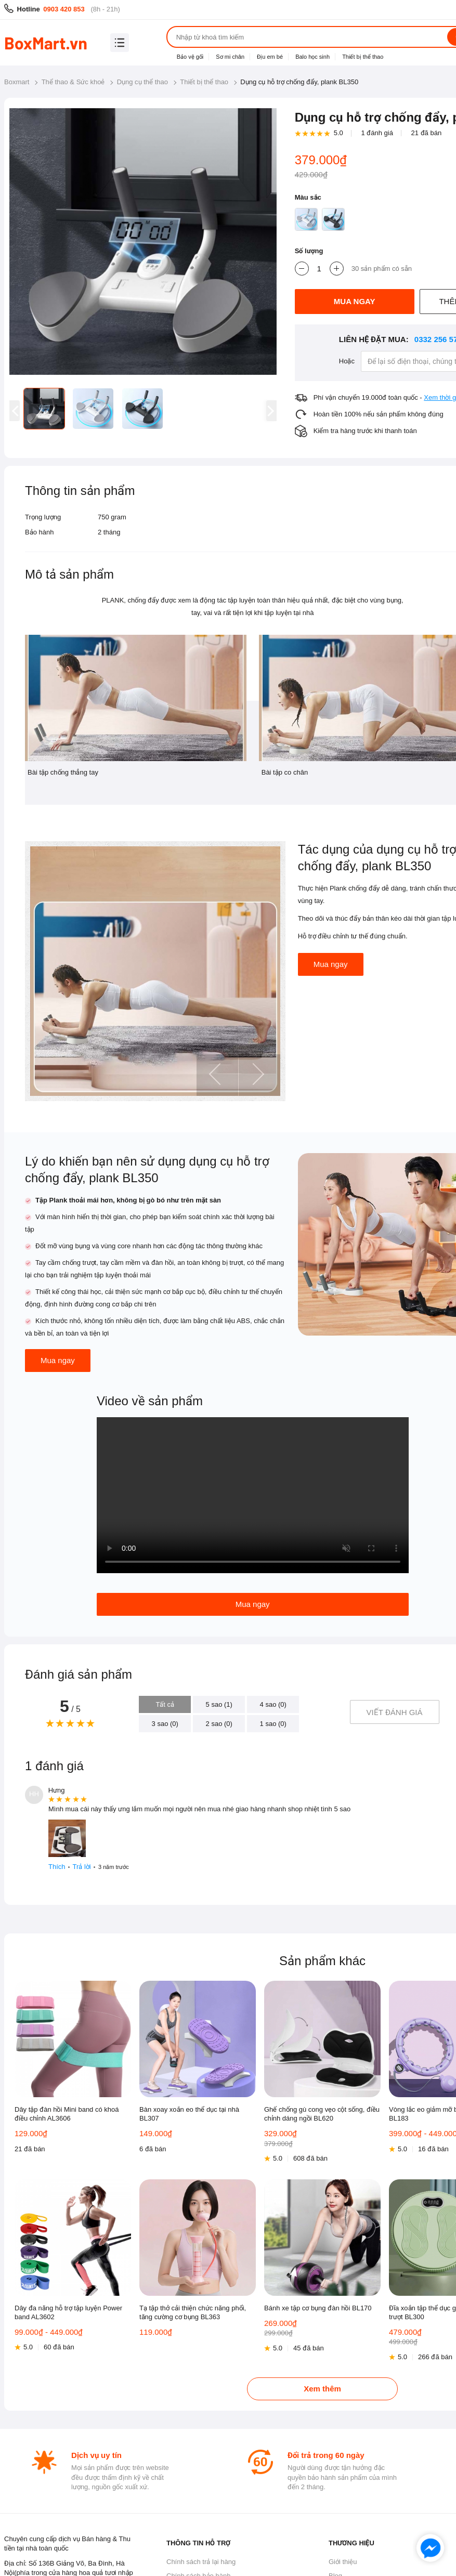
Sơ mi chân (230, 57)
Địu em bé (270, 57)
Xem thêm (322, 2388)
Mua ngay (331, 964)
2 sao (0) (219, 1724)
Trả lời (82, 1867)
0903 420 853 (64, 9)
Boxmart (16, 82)
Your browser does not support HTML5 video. (253, 1495)
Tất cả (164, 1704)
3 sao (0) (165, 1724)
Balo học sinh (312, 57)
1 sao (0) (273, 1724)
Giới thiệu (343, 2562)
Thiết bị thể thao (362, 57)
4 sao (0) (273, 1704)
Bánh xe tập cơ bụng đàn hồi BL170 (318, 2308)
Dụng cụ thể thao (142, 82)
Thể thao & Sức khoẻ (73, 82)
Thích (57, 1867)
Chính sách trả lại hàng (201, 2562)
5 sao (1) (219, 1704)
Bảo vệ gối (190, 57)
